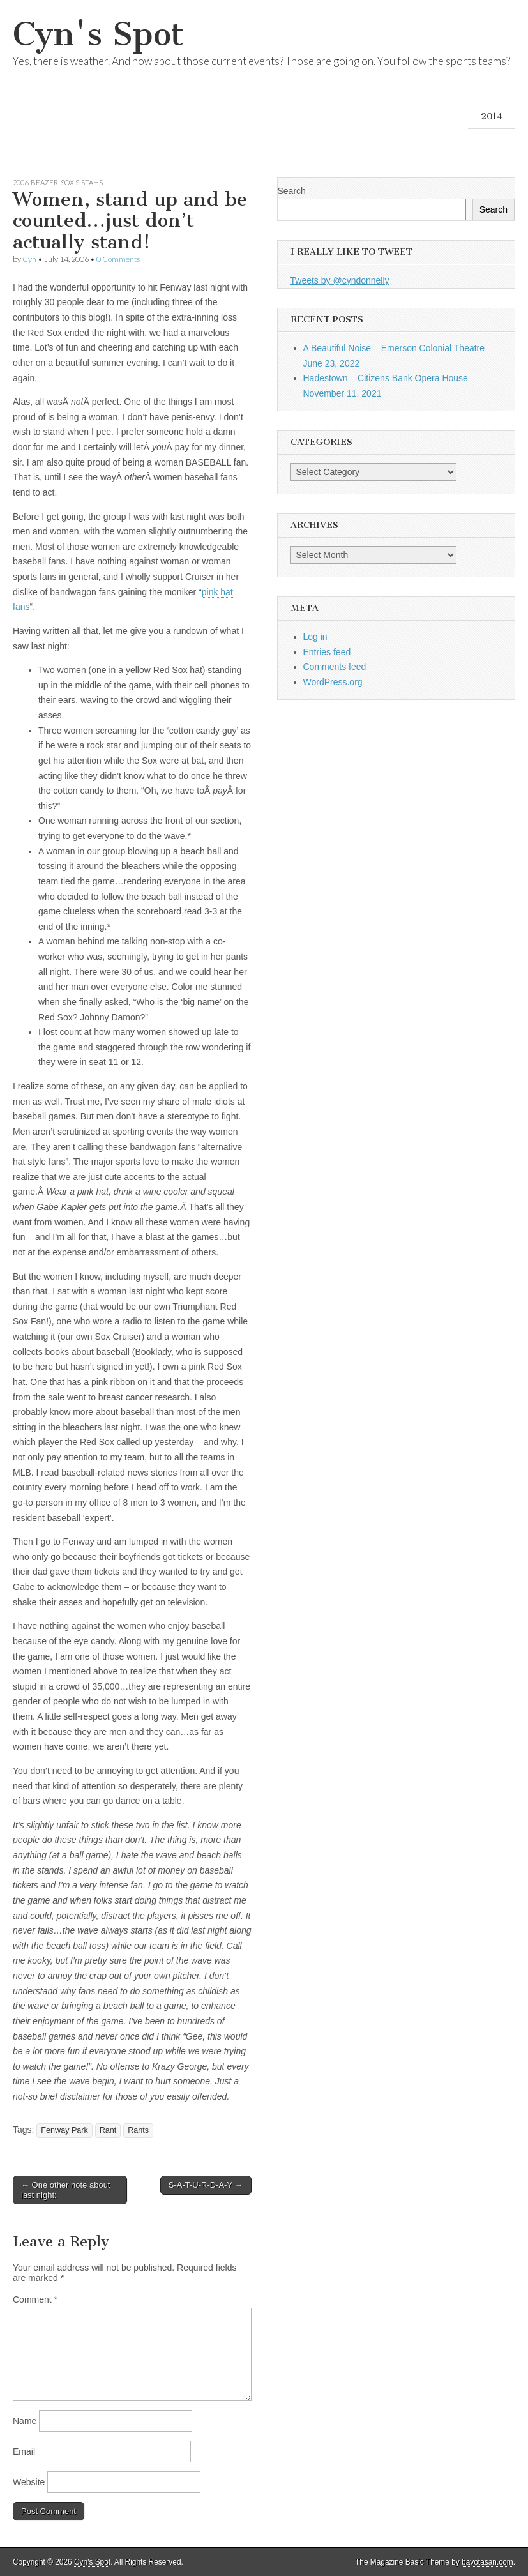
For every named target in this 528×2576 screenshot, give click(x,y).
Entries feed (327, 652)
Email (24, 2451)
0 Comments (118, 259)
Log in (315, 637)
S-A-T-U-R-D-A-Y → (206, 2185)
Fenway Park (64, 2130)
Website (29, 2482)
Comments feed (334, 667)
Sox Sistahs (82, 182)
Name (24, 2421)
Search (292, 191)
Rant (108, 2130)
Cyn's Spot (98, 34)
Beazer (44, 182)
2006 (20, 182)
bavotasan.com (487, 2561)
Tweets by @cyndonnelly (339, 280)
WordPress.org (333, 682)
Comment (35, 2299)
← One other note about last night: (65, 2190)
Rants (138, 2130)
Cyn (29, 259)
